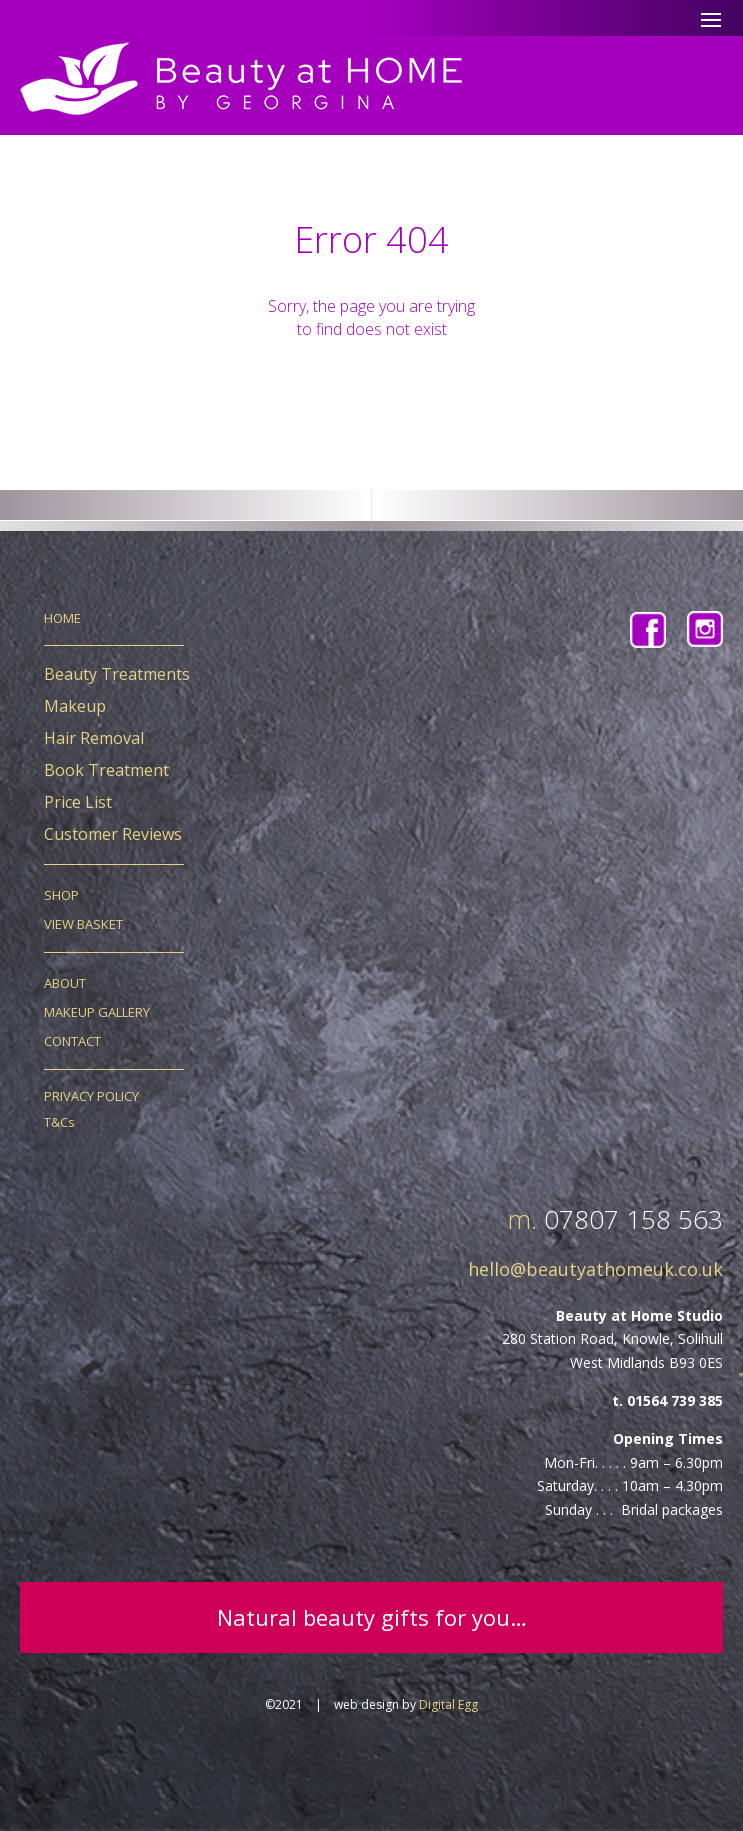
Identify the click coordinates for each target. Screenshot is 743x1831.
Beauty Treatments (117, 674)
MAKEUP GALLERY (97, 1012)
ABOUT (65, 983)
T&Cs (59, 1122)
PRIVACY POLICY (91, 1096)
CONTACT (72, 1041)
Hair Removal (94, 738)
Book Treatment (106, 770)
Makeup (75, 706)
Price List (78, 802)
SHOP (61, 895)
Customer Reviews (113, 834)
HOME (62, 618)
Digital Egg (448, 1704)
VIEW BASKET (83, 924)
